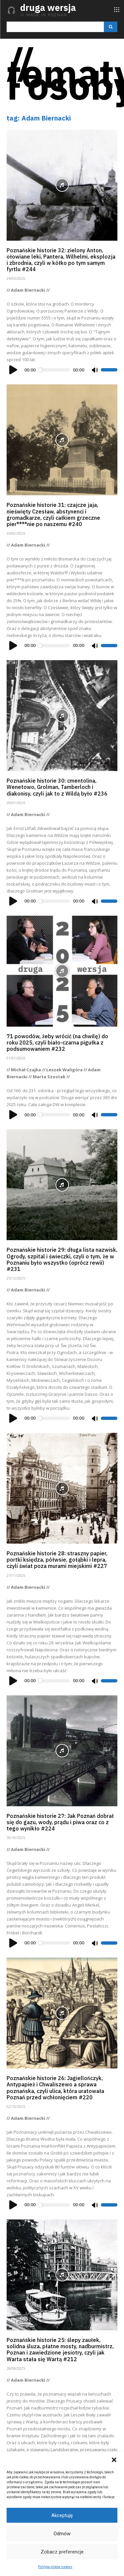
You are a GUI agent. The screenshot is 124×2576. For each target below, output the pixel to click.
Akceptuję (62, 2515)
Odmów (62, 2534)
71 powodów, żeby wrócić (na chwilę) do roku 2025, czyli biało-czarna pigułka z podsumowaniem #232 (57, 1042)
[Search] (110, 27)
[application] (62, 369)
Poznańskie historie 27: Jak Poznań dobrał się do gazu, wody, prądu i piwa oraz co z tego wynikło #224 (60, 1822)
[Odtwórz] (14, 370)
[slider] (54, 369)
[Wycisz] (94, 369)
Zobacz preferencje (62, 2552)
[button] (114, 2459)
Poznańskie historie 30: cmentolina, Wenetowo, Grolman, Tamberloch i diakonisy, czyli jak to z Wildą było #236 (57, 787)
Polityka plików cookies (55, 2567)
